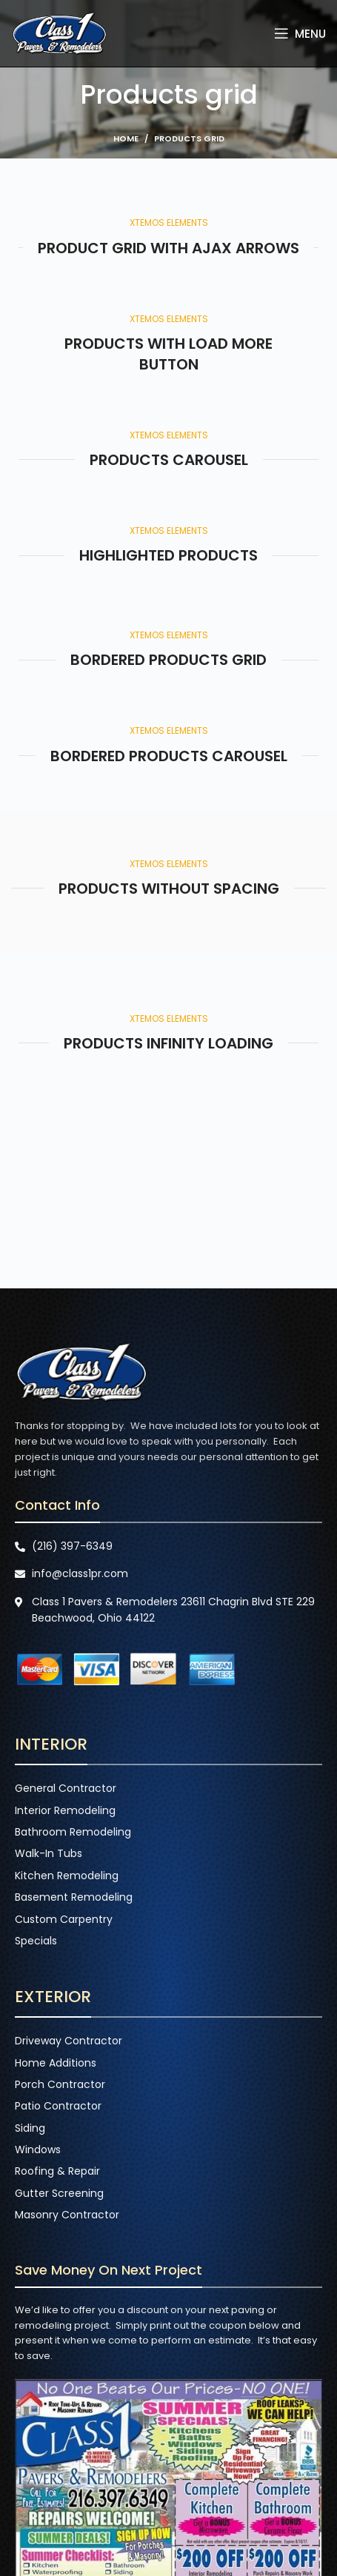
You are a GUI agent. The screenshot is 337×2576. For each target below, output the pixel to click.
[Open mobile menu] (300, 33)
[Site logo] (59, 32)
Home (126, 138)
